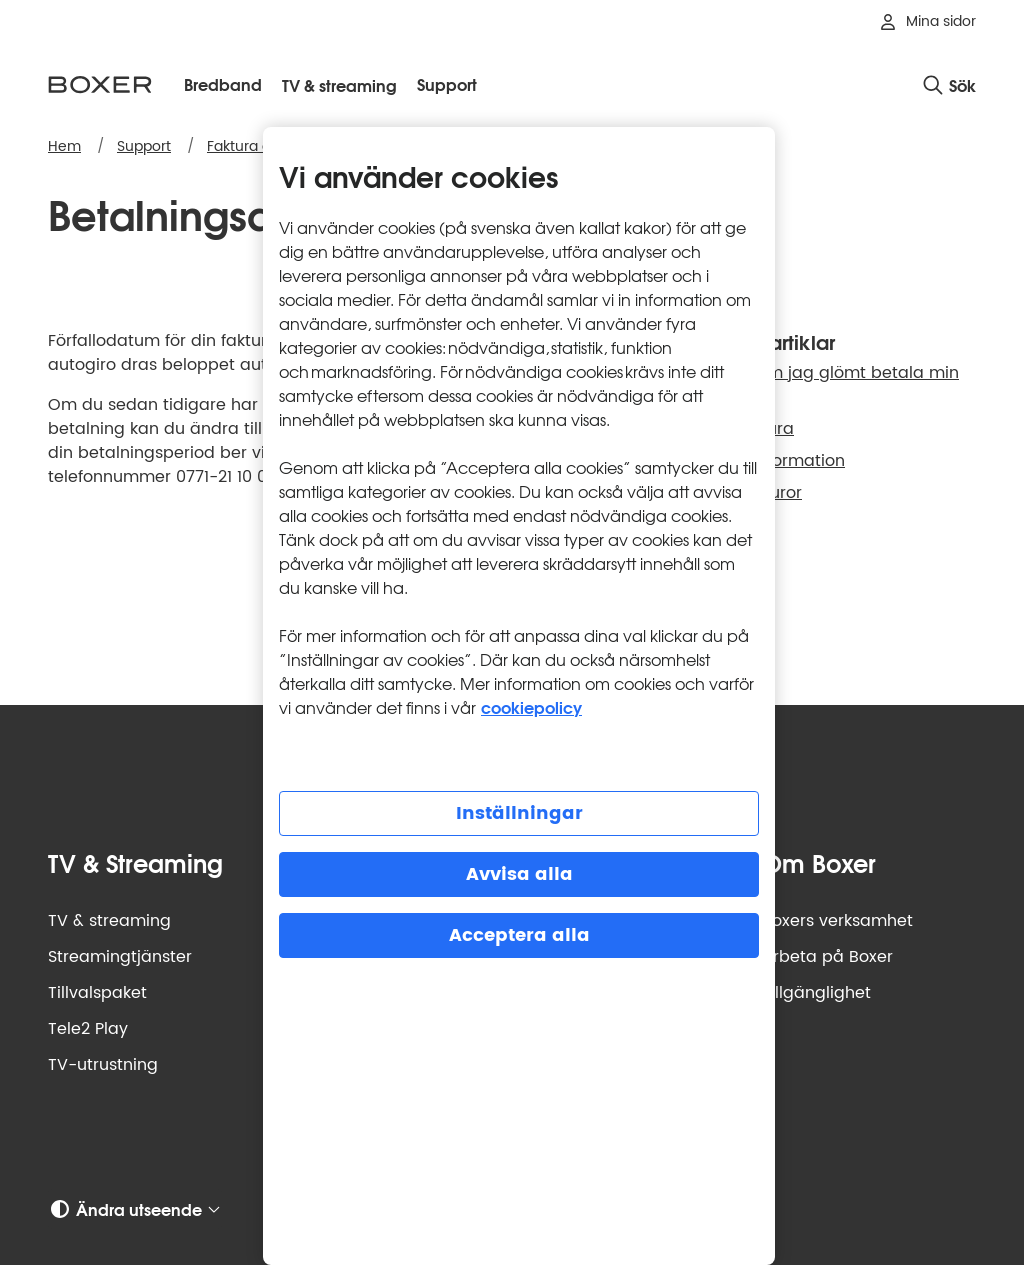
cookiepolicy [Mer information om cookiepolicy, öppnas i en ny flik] (531, 706)
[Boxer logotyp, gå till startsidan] (100, 84)
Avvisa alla (519, 874)
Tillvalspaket (97, 993)
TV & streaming (109, 921)
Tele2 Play (88, 1029)
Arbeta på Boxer (827, 957)
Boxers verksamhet (837, 921)
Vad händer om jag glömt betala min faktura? (807, 385)
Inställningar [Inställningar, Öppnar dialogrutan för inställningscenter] (519, 813)
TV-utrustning (103, 1065)
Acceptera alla (519, 935)
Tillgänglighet (816, 993)
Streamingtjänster (120, 957)
